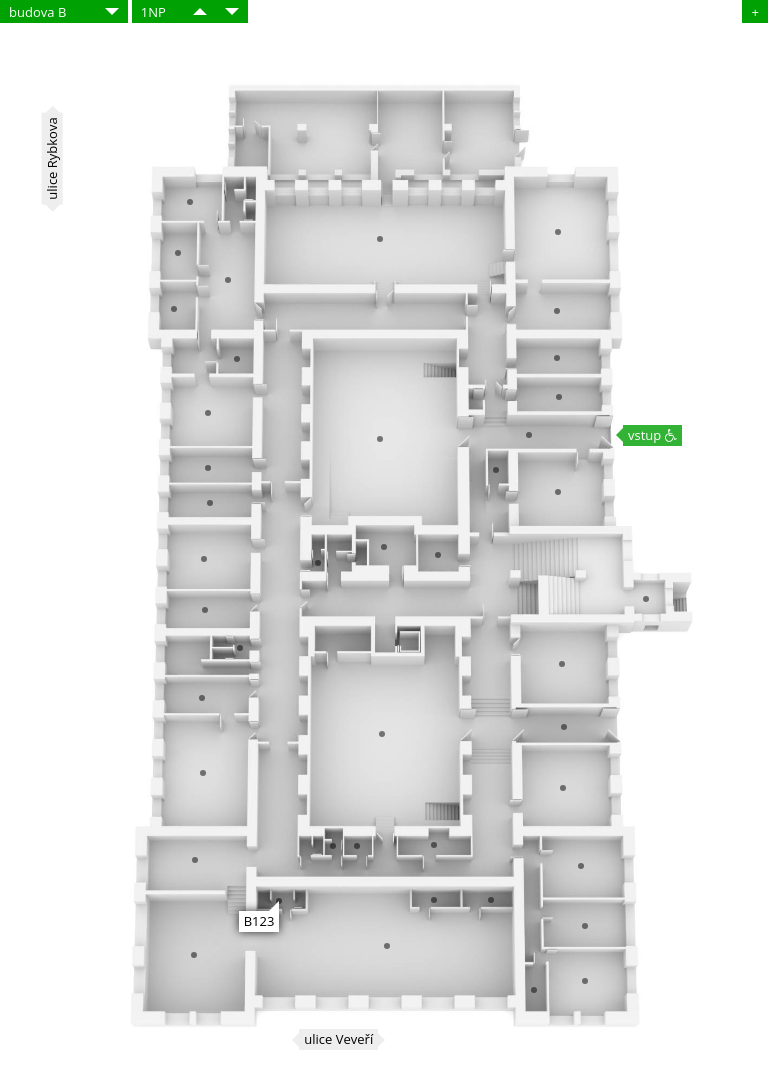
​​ (200, 11)
